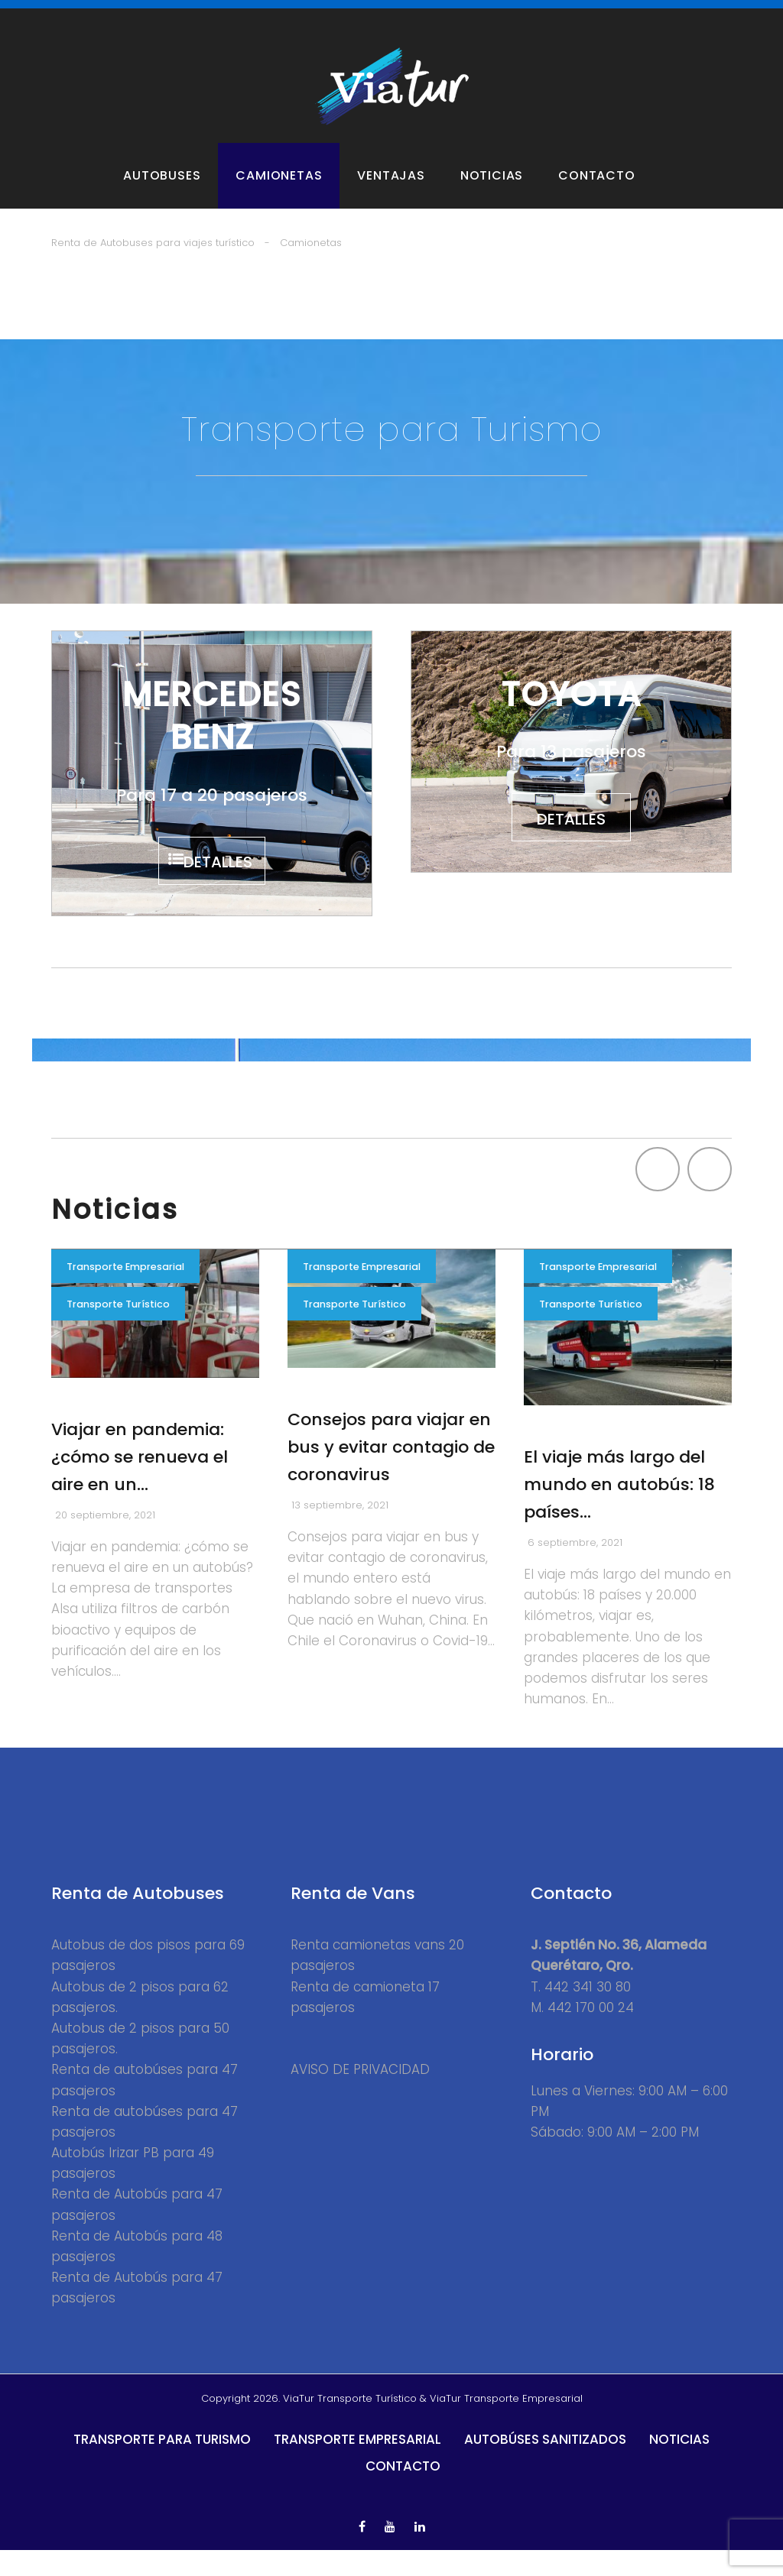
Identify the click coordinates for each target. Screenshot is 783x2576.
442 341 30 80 (587, 2013)
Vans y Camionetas (267, 16)
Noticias (491, 197)
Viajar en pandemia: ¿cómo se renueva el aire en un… (139, 1483)
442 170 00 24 (590, 2033)
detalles (221, 885)
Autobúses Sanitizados (545, 2466)
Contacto (596, 197)
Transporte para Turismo (162, 2466)
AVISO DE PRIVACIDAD (360, 2096)
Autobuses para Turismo (124, 16)
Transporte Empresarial (126, 1294)
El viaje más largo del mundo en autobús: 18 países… (619, 1511)
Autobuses (161, 197)
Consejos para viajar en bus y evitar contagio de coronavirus (391, 1473)
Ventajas (390, 197)
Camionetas (279, 197)
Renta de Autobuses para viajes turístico (153, 263)
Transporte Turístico (119, 1332)
